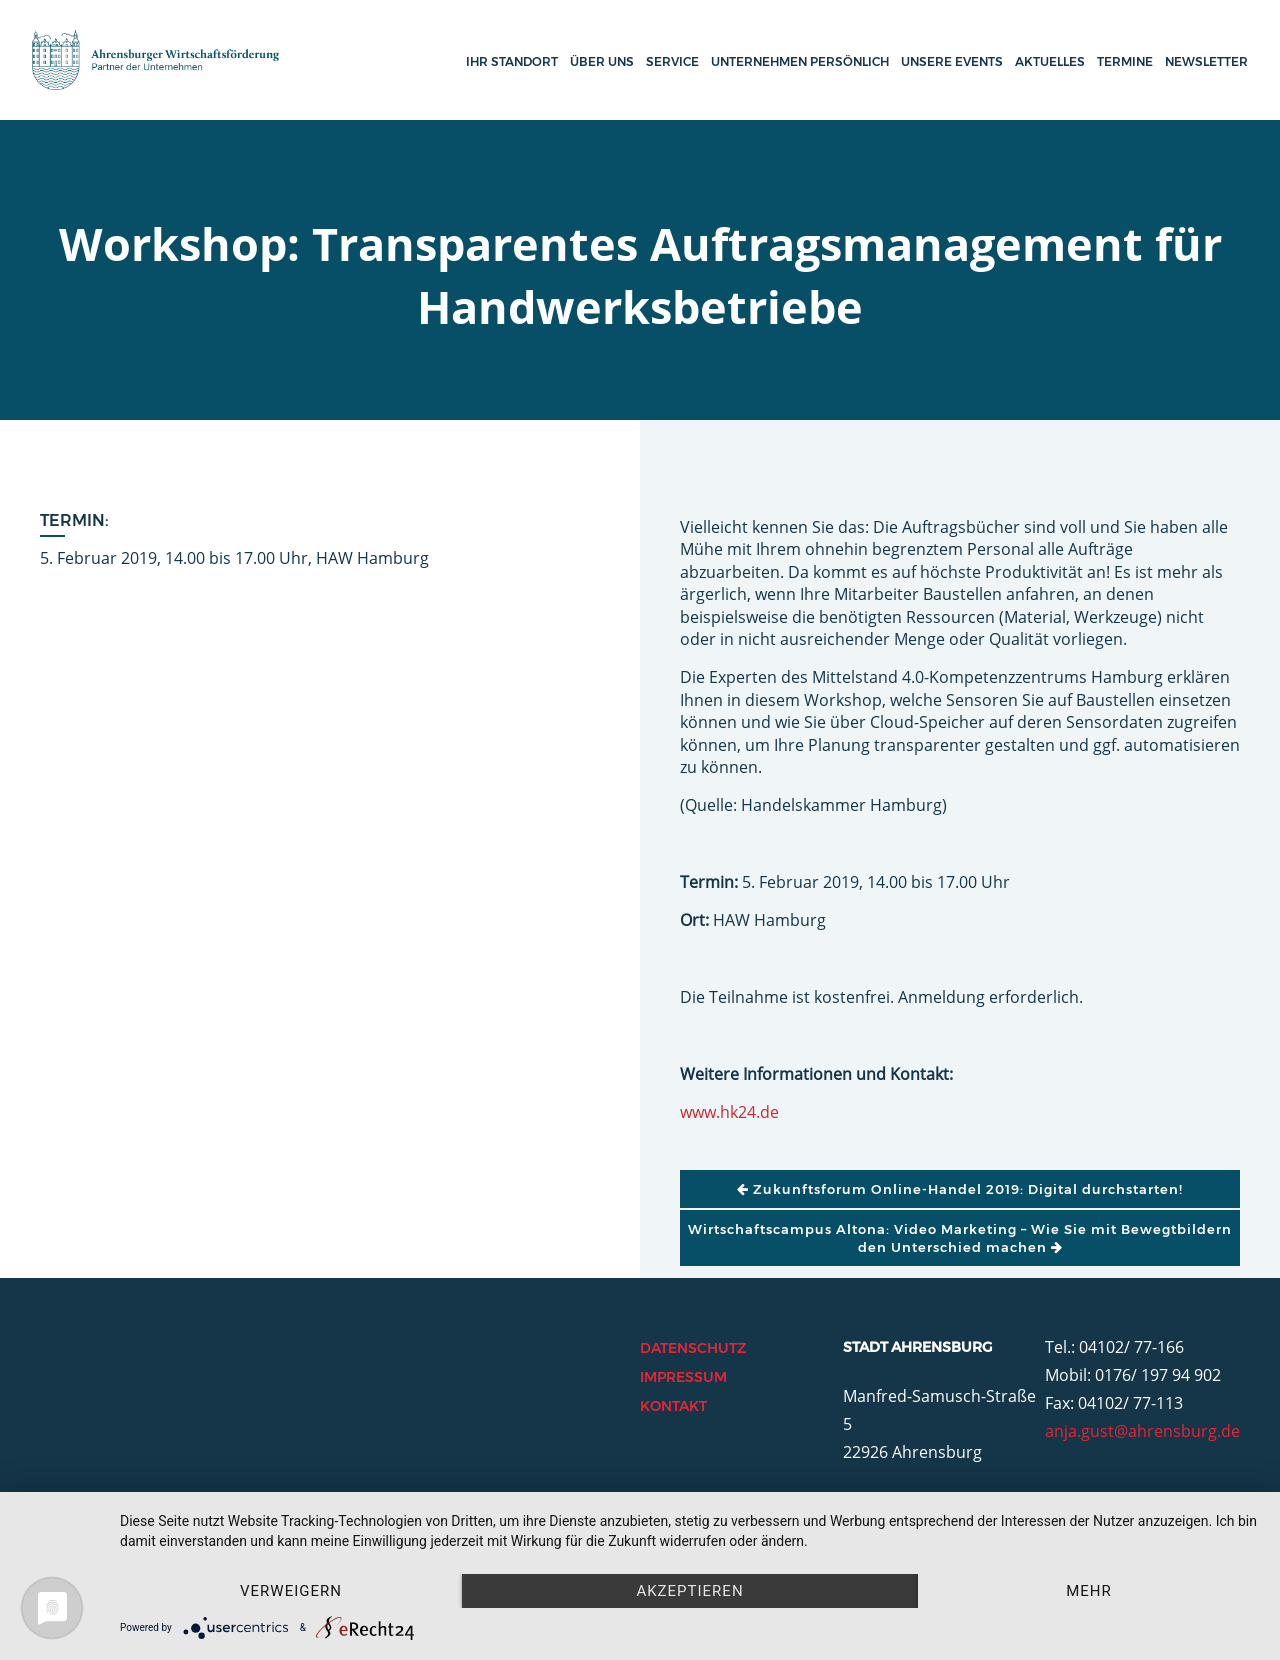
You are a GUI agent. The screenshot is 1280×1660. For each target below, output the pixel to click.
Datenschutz (693, 1348)
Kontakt (673, 1406)
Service (672, 61)
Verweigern (291, 1591)
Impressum (683, 1377)
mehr (1089, 1591)
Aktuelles (1050, 61)
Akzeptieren (689, 1591)
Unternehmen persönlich (800, 61)
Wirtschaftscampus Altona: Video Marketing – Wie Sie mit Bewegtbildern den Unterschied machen (960, 1238)
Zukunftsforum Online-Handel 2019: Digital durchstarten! (960, 1189)
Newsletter (1206, 61)
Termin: (74, 520)
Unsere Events (952, 61)
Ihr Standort (512, 61)
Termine (1125, 61)
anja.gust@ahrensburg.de (1142, 1431)
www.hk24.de (729, 1112)
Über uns (602, 61)
